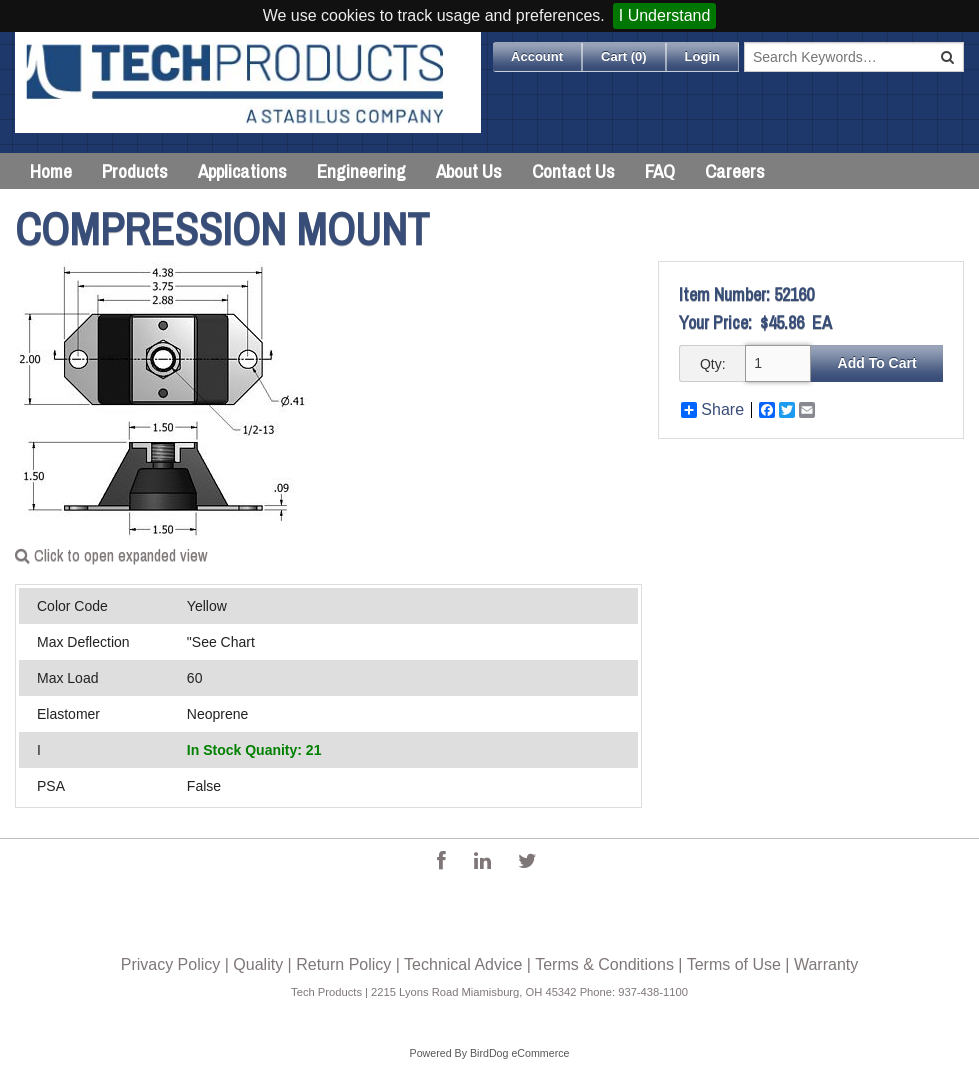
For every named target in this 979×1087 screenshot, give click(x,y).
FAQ (660, 171)
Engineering (361, 171)
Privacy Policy (171, 964)
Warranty (826, 964)
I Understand (665, 15)
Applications (242, 171)
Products (135, 171)
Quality (258, 964)
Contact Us (573, 171)
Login (702, 56)
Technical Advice (463, 964)
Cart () (624, 56)
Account (537, 56)
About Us (469, 171)
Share (712, 410)
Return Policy (343, 964)
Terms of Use (734, 964)
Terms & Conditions (604, 964)
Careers (735, 171)
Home (51, 171)
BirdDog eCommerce (520, 1053)
